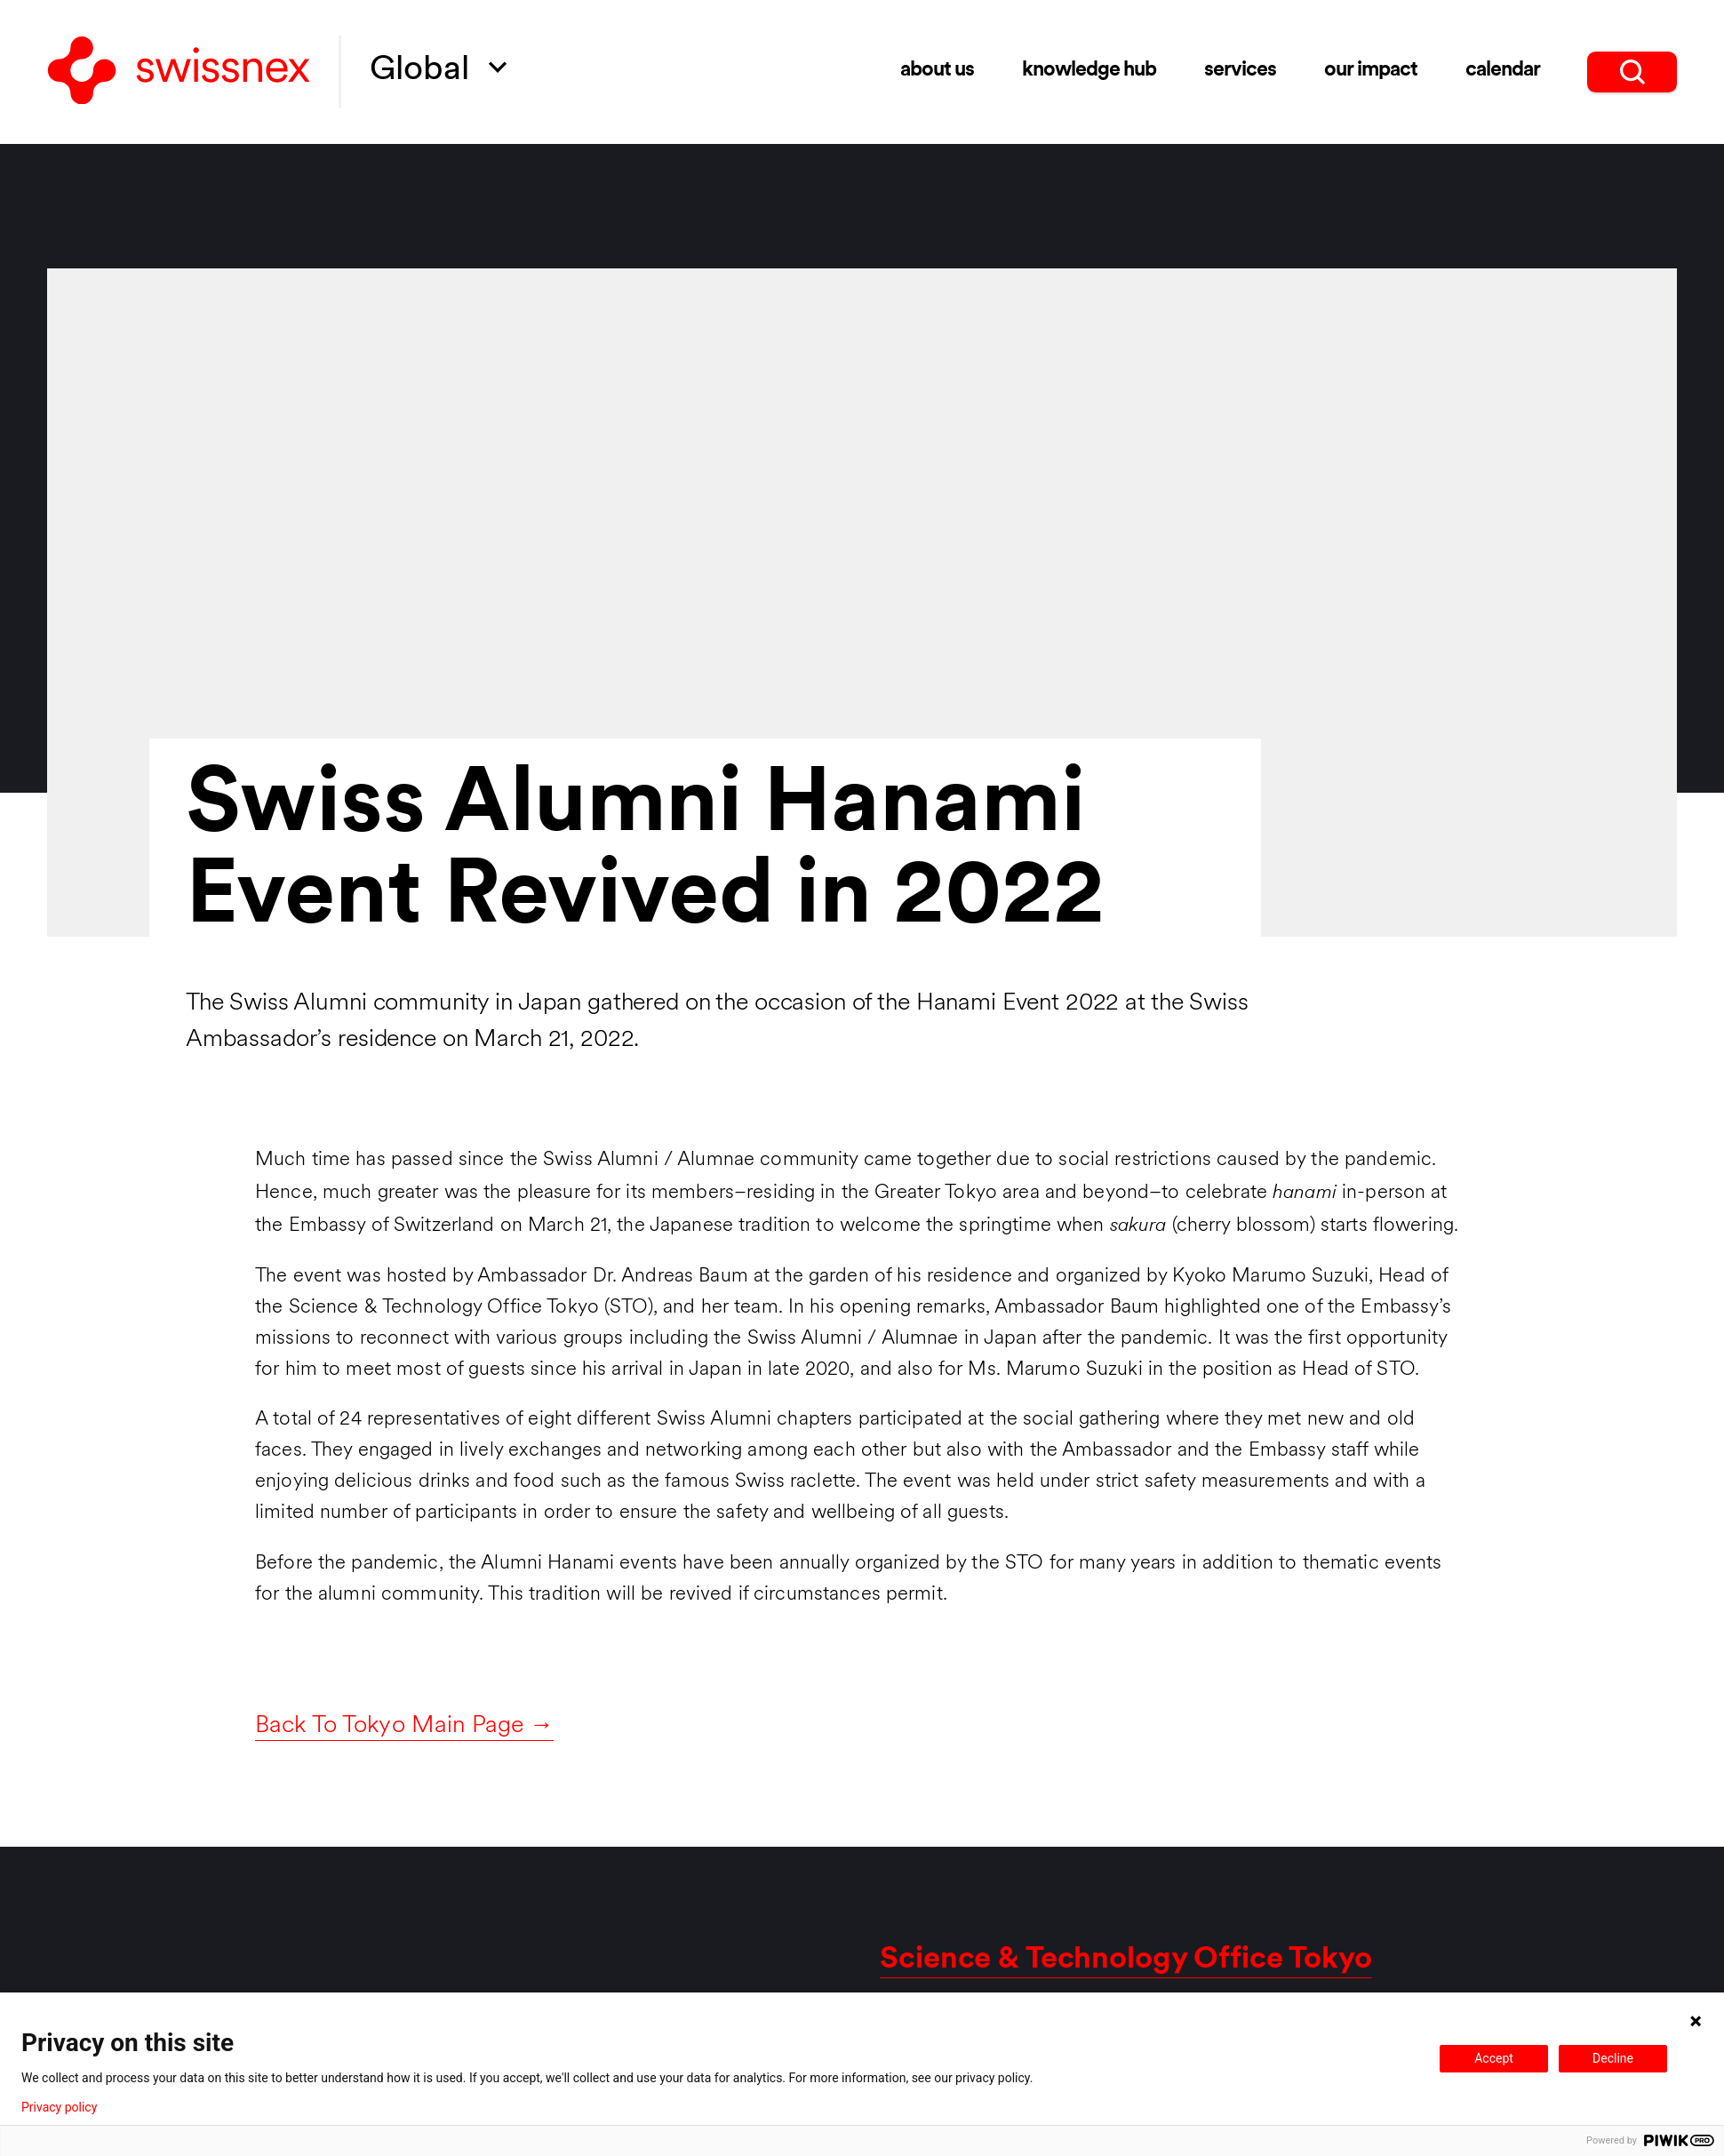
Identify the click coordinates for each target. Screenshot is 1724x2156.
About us (937, 70)
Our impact (1370, 70)
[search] (1632, 72)
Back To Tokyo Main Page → (404, 1726)
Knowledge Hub (1089, 70)
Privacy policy (59, 2107)
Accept (1493, 2058)
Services (1240, 70)
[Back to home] (178, 72)
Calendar (1502, 70)
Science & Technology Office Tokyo (1126, 1960)
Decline (1612, 2058)
